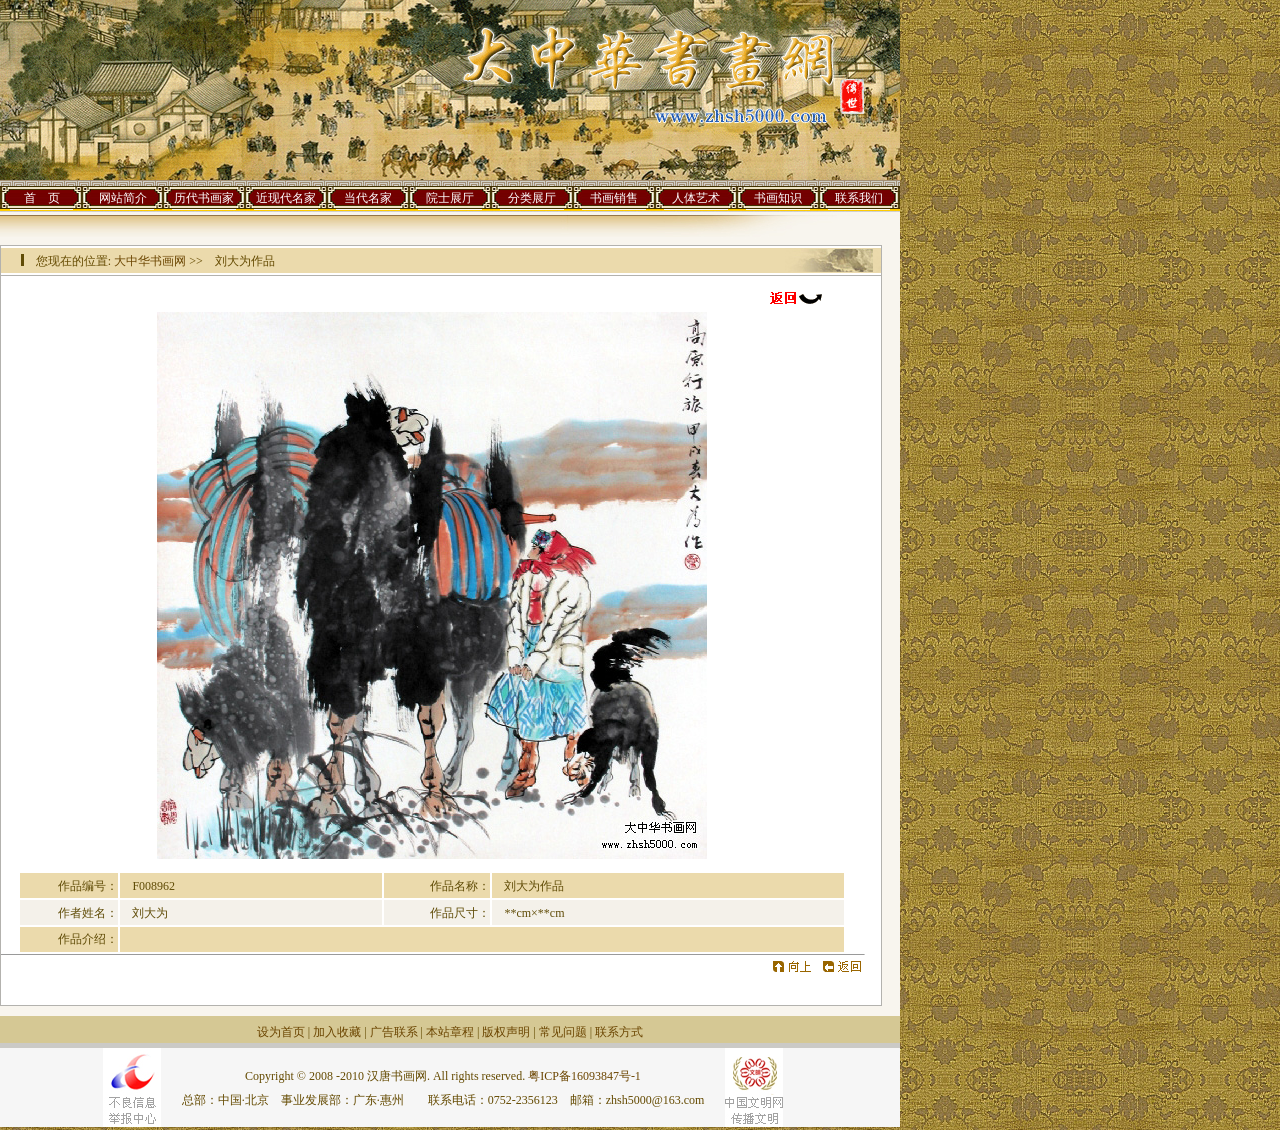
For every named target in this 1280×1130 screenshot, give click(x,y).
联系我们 (859, 198)
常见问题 (563, 1032)
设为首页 (281, 1032)
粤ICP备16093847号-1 (584, 1076)
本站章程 (450, 1032)
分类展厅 (532, 198)
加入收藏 (337, 1032)
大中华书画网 (150, 261)
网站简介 (123, 198)
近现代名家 (286, 198)
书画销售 (614, 198)
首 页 (42, 198)
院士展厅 (450, 198)
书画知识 (778, 198)
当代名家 (368, 198)
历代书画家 (204, 198)
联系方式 (619, 1032)
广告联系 (394, 1032)
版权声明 (506, 1032)
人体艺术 (696, 198)
